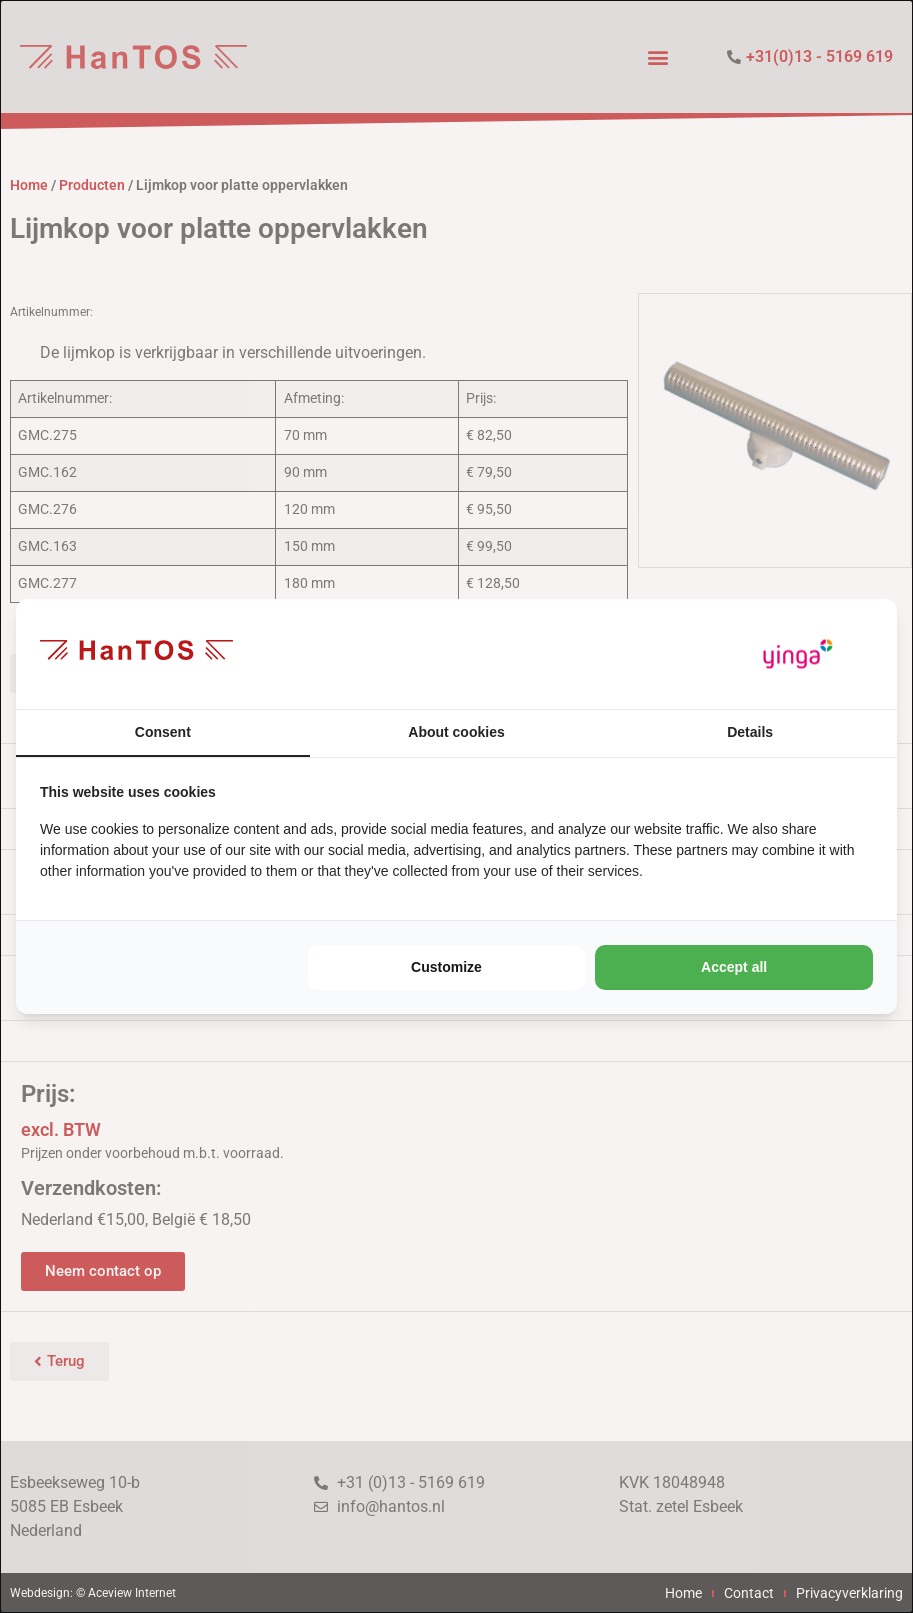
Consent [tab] (163, 732)
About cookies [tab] (456, 732)
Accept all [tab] (734, 967)
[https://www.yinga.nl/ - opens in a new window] (798, 654)
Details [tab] (750, 732)
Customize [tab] (446, 967)
